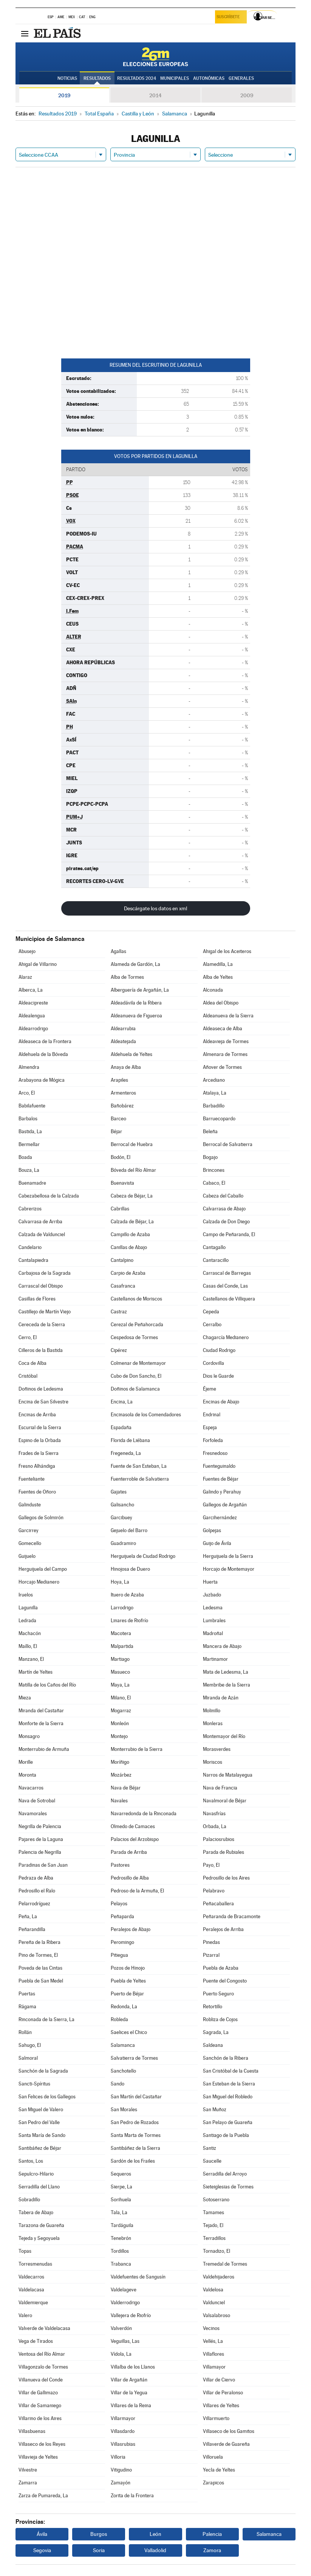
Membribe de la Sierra (226, 1685)
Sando (117, 2084)
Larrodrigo (122, 1607)
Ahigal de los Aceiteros (227, 951)
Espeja (210, 1427)
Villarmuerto (216, 2418)
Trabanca (121, 2264)
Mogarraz (121, 1710)
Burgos (98, 2534)
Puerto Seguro (218, 1994)
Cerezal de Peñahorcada (137, 1324)
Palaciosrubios (218, 1839)
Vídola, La (121, 2354)
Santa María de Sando (42, 2135)
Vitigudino (121, 2470)
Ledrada (27, 1620)
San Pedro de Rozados (135, 2122)
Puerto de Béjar (127, 1994)
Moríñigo (120, 1762)
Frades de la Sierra (39, 1453)
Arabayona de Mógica (42, 1080)
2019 (64, 95)
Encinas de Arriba (37, 1414)
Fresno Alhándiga (37, 1466)
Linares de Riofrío (129, 1620)
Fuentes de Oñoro (37, 1492)
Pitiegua (119, 1955)
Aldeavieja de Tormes (226, 1041)
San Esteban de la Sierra (229, 2084)
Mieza (25, 1698)
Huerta (210, 1582)
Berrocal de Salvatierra (227, 1144)
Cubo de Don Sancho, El (136, 1376)
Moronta (27, 1775)
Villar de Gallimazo (38, 2392)
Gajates (119, 1492)
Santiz (209, 2148)
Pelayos (119, 1903)
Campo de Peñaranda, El (229, 1234)
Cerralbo (212, 1324)
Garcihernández (220, 1517)
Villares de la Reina (131, 2405)
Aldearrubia (123, 1028)
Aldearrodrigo (33, 1028)
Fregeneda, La (126, 1453)
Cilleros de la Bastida (41, 1350)
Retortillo (212, 2006)
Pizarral (211, 1955)
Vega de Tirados (36, 2341)
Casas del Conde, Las (225, 1286)
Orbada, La (214, 1826)
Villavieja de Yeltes (38, 2457)
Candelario (30, 1247)
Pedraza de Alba (36, 1878)
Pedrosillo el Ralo (37, 1891)
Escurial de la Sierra (40, 1427)
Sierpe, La (121, 2187)
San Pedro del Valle (39, 2122)
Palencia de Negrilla (40, 1852)
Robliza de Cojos (220, 2019)
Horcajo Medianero (39, 1582)
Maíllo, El (28, 1646)
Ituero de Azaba (127, 1595)
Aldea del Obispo (220, 1003)
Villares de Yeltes (221, 2405)
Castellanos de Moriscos (136, 1299)
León (155, 2534)
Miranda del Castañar (41, 1710)
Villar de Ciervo (219, 2380)
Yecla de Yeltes (219, 2470)
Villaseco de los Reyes (42, 2444)
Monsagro (29, 1736)
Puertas (27, 1994)
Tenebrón (121, 2238)
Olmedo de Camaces (133, 1826)
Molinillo (211, 1710)
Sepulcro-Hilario (36, 2174)
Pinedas (211, 1942)
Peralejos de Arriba (223, 1929)
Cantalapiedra (33, 1260)
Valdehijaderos (218, 2277)
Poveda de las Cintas (40, 1968)
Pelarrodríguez (34, 1903)
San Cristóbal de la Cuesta (230, 2071)
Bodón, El (120, 1157)
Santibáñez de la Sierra (135, 2148)
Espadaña (121, 1427)
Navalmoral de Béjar (224, 1801)
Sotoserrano (216, 2199)
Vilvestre (28, 2470)
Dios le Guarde (218, 1376)
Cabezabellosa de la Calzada (49, 1196)
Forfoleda (213, 1440)
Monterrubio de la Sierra (136, 1749)
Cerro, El (28, 1337)
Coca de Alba (32, 1363)
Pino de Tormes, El (38, 1955)
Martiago (120, 1659)
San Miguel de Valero (41, 2109)
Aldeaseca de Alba (222, 1028)
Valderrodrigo (125, 2302)
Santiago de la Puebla (226, 2135)
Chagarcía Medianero (226, 1337)
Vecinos (211, 2328)
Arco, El (27, 1093)
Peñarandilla (32, 1929)
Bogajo (210, 1157)
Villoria (118, 2457)
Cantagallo (214, 1247)
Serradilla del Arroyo (225, 2174)
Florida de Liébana (130, 1440)
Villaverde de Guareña (226, 2444)
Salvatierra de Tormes (134, 2058)
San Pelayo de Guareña (227, 2122)
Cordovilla (213, 1363)
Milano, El (121, 1698)
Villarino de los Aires (40, 2418)
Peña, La (28, 1916)
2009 (246, 95)
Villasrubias (123, 2444)
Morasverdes (217, 1749)
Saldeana (213, 2045)
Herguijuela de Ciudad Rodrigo (143, 1556)
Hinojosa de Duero (130, 1569)
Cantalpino (122, 1260)
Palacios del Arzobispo (135, 1839)
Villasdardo (123, 2431)
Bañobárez (122, 1106)
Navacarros (31, 1788)
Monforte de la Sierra (41, 1723)
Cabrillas (120, 1209)
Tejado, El (213, 2225)
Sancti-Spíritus (34, 2084)
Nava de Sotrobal (37, 1801)
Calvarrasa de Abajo (224, 1209)
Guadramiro (123, 1543)
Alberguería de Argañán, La (140, 990)
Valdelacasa (31, 2290)
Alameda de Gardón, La (135, 964)
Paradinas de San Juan (43, 1865)
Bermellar (29, 1144)
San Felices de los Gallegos (47, 2096)
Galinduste (30, 1505)
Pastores (120, 1865)
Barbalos (28, 1118)
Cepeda (211, 1311)
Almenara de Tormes (225, 1054)
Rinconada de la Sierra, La (46, 2019)
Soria (99, 2550)
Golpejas (212, 1530)
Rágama (27, 2006)
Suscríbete (229, 17)
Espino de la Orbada (40, 1440)
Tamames (213, 2212)
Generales (241, 78)
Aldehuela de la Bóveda (43, 1054)
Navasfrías (214, 1813)
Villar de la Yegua (129, 2392)
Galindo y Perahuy (222, 1492)
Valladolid (155, 2550)
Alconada (213, 990)
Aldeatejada (123, 1041)
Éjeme (209, 1389)
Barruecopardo (219, 1118)
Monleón (120, 1723)
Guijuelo (27, 1556)
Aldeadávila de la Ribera (136, 1003)
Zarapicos (213, 2483)
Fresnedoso (215, 1453)
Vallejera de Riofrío (131, 2315)
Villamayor (214, 2367)
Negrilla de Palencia (40, 1826)
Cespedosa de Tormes (134, 1337)
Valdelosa (213, 2290)
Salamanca (123, 2045)
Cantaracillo (216, 1260)
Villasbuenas (32, 2431)
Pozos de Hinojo (128, 1968)
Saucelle (212, 2161)
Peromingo (122, 1942)
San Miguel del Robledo (227, 2096)
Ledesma (213, 1607)
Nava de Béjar (126, 1788)
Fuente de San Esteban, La (139, 1466)
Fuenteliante (32, 1479)
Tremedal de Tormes (225, 2264)
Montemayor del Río (224, 1736)
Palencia (212, 2534)
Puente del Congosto (225, 1981)
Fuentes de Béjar (220, 1479)
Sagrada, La (216, 2032)
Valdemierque (33, 2302)
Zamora (212, 2550)
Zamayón (120, 2483)
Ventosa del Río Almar (42, 2354)
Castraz (119, 1311)
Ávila (42, 2534)
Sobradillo (29, 2199)
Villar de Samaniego (40, 2405)
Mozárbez (121, 1775)
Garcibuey (121, 1517)
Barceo (118, 1118)
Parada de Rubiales (223, 1852)
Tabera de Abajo (36, 2212)
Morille (26, 1762)
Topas (25, 2251)
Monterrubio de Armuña (44, 1749)
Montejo (119, 1736)
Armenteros (123, 1093)
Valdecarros (31, 2277)
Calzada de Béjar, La (132, 1221)
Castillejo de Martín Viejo (45, 1311)
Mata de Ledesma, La (225, 1672)
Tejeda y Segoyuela (39, 2238)
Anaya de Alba (126, 1067)
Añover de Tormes (222, 1067)
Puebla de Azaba (220, 1968)
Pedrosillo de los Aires (226, 1878)
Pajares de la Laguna (41, 1839)
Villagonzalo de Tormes (43, 2367)
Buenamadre (32, 1183)
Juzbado (212, 1595)
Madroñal (213, 1633)
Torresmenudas (35, 2264)
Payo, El (211, 1865)
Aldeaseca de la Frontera (45, 1041)
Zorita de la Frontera (132, 2495)
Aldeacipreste (33, 1003)
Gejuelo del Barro (129, 1530)
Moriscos (212, 1762)
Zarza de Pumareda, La (43, 2495)
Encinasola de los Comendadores (146, 1414)
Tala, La (119, 2212)
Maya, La (120, 1685)
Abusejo (27, 951)
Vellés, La (213, 2341)
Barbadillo (213, 1106)
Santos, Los (31, 2161)
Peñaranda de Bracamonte (231, 1916)
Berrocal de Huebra (132, 1144)
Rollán (25, 2032)
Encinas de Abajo (221, 1402)
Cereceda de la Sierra (42, 1324)
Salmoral (28, 2058)
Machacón (30, 1633)
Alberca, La (31, 990)
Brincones (213, 1170)
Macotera (121, 1633)
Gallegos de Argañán (225, 1505)
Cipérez (119, 1350)
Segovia (42, 2550)
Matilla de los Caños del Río (47, 1685)
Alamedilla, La (218, 964)
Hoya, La (120, 1582)
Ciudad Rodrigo (219, 1350)
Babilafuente (32, 1106)
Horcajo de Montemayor (228, 1569)
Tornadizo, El (216, 2251)
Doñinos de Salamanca (135, 1389)
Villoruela (213, 2457)
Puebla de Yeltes (128, 1981)
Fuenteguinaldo (219, 1466)
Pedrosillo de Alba (130, 1878)
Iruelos (26, 1595)
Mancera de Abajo (222, 1646)
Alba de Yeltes (218, 977)
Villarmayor (123, 2418)
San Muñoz (214, 2109)
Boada (25, 1157)
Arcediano (214, 1080)
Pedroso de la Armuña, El (137, 1891)
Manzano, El (31, 1659)
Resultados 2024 (136, 78)
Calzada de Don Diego (226, 1221)
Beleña (210, 1131)
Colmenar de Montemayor (138, 1363)
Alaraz (25, 977)
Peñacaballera (218, 1903)
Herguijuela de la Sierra (228, 1556)
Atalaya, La (214, 1093)
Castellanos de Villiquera (229, 1299)
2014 (155, 95)
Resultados (97, 78)
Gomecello (30, 1543)
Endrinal (211, 1414)
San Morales (124, 2109)
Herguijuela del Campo (43, 1569)
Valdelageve (123, 2290)
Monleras (213, 1723)
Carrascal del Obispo (41, 1286)
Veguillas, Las (125, 2341)
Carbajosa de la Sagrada (45, 1273)
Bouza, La (29, 1170)
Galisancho (122, 1505)
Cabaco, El (214, 1183)
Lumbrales (214, 1620)
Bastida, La (30, 1131)
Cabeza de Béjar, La (132, 1196)
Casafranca (123, 1286)
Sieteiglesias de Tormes (228, 2187)
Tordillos (120, 2251)
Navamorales (33, 1813)
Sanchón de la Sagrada (43, 2071)
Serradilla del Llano (39, 2187)
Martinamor (215, 1659)
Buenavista (122, 1183)
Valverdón (121, 2328)
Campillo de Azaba (130, 1234)
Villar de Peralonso (223, 2392)
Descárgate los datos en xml (155, 908)
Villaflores (213, 2354)
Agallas (118, 951)
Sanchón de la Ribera (225, 2058)
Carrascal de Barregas (227, 1273)
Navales (119, 1801)
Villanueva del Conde (41, 2380)
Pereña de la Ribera (39, 1942)
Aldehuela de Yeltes (131, 1054)
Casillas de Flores (37, 1299)
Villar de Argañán (129, 2380)
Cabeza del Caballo (223, 1196)
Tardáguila (122, 2225)
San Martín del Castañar (136, 2096)
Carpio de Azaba (128, 1273)
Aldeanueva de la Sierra (228, 1016)
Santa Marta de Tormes (136, 2135)
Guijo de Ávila (217, 1543)
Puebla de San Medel (41, 1981)
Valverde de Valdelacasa (44, 2328)
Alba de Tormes (127, 977)
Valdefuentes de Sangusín (138, 2277)
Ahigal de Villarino (38, 964)
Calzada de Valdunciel (42, 1234)
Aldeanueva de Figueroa (136, 1016)
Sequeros (121, 2174)
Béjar (116, 1131)
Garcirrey (29, 1530)
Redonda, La (124, 2006)
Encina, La (122, 1402)
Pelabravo (213, 1891)
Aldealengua (32, 1016)
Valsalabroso (216, 2315)
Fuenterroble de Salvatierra (140, 1479)
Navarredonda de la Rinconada (143, 1813)
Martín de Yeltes (36, 1672)
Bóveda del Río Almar (133, 1170)
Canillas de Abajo (129, 1247)
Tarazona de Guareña (41, 2225)
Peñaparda (122, 1916)
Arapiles (119, 1080)
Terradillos (214, 2238)
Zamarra (28, 2483)
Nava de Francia (220, 1788)
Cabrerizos (30, 1209)
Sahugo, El (30, 2045)
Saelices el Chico (129, 2032)
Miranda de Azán (220, 1698)
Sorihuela (121, 2199)
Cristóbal (28, 1376)
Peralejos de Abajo (130, 1929)
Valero (25, 2315)
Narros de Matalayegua (227, 1775)
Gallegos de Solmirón (41, 1517)
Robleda (119, 2019)
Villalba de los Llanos (133, 2367)
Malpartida (122, 1646)
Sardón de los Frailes (133, 2161)
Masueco (120, 1672)
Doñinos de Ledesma (41, 1389)
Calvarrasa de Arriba (40, 1221)
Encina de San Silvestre (43, 1402)
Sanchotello (123, 2071)
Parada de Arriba (129, 1852)
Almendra (29, 1067)
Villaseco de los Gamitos (228, 2431)
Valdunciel (214, 2302)
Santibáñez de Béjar (40, 2148)
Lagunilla (28, 1607)
